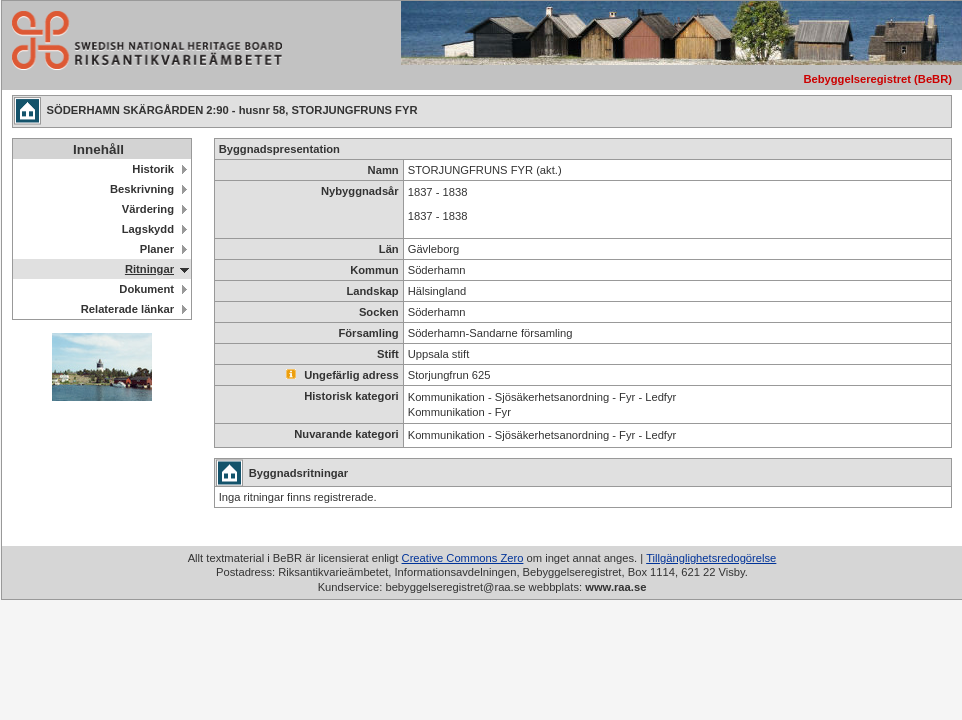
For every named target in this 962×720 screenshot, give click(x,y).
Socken (379, 312)
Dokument (146, 289)
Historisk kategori (351, 396)
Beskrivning (142, 189)
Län (389, 249)
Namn (383, 170)
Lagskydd (148, 229)
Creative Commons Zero (463, 558)
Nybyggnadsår (360, 191)
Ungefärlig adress (342, 375)
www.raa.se (615, 587)
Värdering (148, 209)
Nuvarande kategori (346, 434)
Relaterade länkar (127, 309)
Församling (368, 333)
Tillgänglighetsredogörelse (711, 558)
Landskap (372, 291)
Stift (388, 354)
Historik (153, 169)
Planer (157, 249)
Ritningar (149, 269)
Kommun (374, 270)
